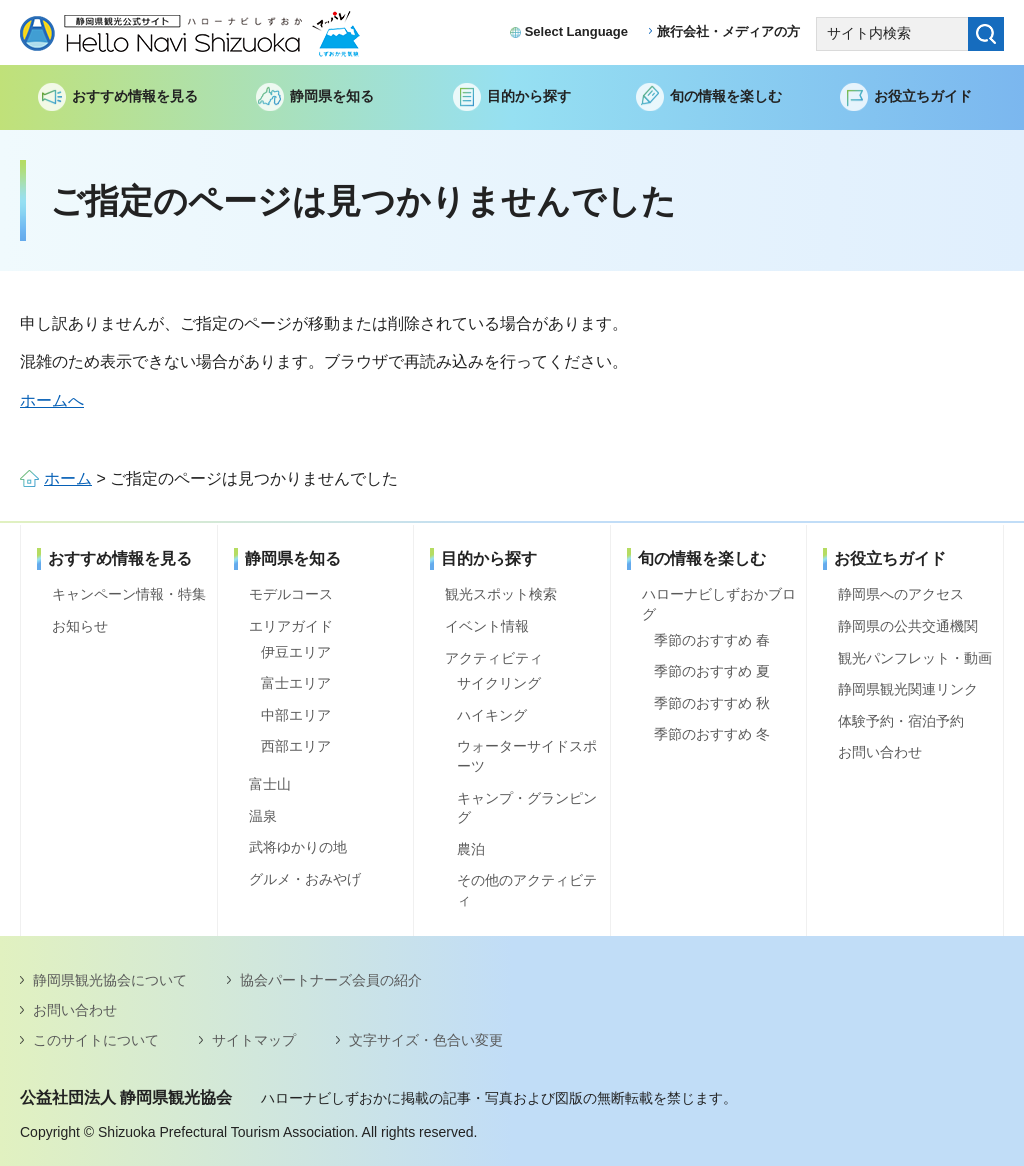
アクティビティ (494, 658)
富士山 (270, 784)
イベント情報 (487, 626)
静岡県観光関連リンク (908, 689)
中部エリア (296, 715)
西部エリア (296, 746)
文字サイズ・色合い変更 (426, 1040)
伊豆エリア (296, 652)
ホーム (68, 478)
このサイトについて (96, 1040)
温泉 (263, 816)
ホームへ (52, 400)
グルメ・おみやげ (305, 879)
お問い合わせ (880, 752)
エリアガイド (291, 626)
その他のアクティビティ (527, 890)
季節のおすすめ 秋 (712, 703)
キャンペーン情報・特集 (129, 594)
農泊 (471, 849)
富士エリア (296, 683)
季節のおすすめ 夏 (712, 671)
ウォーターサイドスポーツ (527, 756)
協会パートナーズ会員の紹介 (331, 980)
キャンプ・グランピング (527, 808)
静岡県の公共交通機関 (908, 626)
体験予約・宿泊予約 (901, 721)
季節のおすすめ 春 (712, 640)
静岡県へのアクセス (901, 594)
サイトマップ (254, 1040)
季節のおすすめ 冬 (712, 734)
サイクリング (499, 683)
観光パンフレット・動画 (915, 658)
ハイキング (492, 715)
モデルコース (291, 594)
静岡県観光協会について (110, 980)
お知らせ (80, 626)
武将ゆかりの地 (298, 847)
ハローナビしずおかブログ (719, 604)
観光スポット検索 (501, 594)
